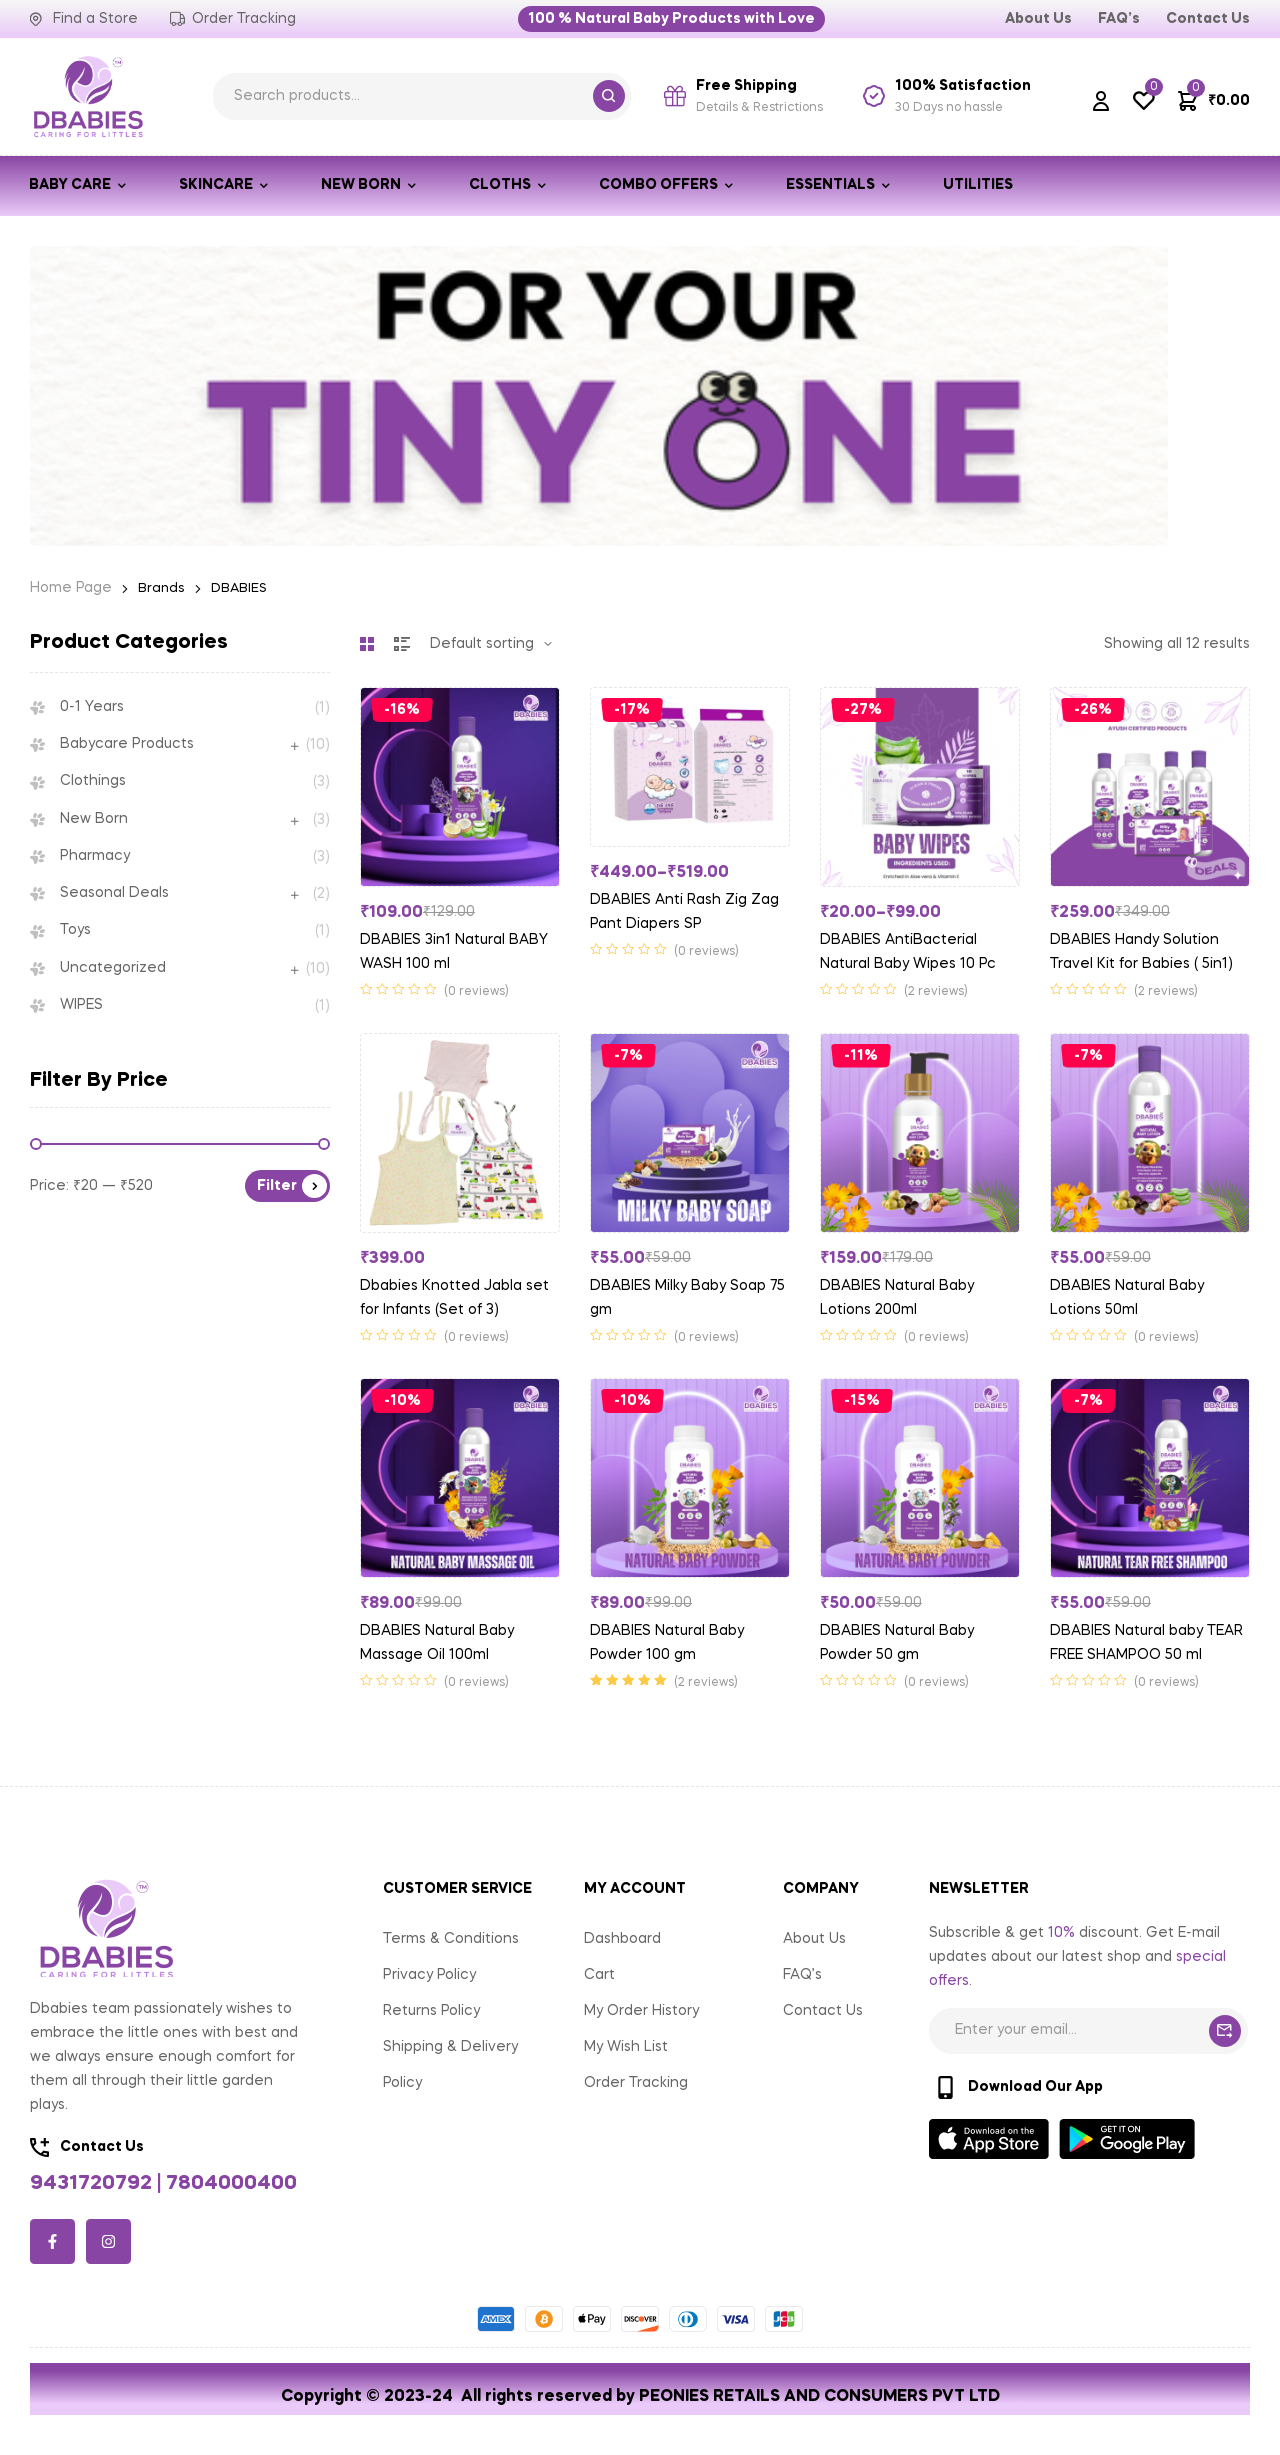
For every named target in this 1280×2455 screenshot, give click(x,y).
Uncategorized (113, 968)
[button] (671, 19)
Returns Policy (431, 2011)
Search (609, 96)
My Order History (641, 2011)
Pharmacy (95, 856)
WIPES (81, 1005)
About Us (814, 1939)
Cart (599, 1975)
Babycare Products (127, 744)
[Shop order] (491, 644)
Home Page (71, 588)
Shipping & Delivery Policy (450, 2065)
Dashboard (622, 1939)
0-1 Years (92, 707)
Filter (277, 1186)
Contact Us (823, 2011)
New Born (94, 819)
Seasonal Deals (114, 893)
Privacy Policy (429, 1975)
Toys (75, 930)
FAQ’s (802, 1975)
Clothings (93, 781)
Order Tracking (636, 2083)
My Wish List (626, 2047)
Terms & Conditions (451, 1939)
